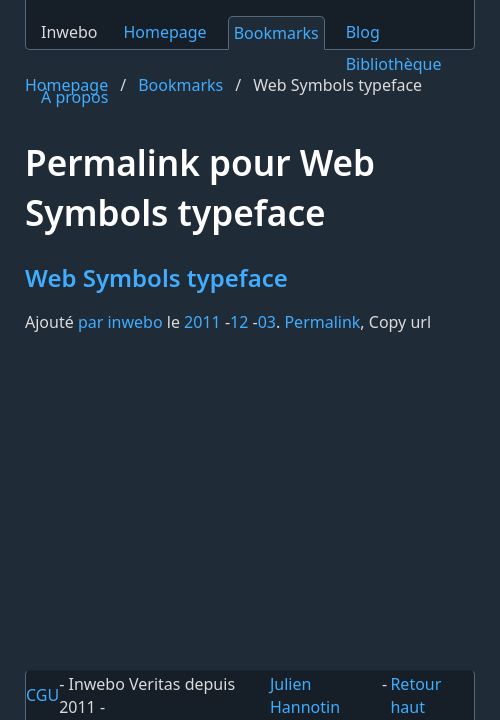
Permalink (322, 322)
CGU (42, 695)
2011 (202, 322)
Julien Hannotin (305, 695)
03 (267, 322)
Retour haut (415, 695)
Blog (363, 32)
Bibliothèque (394, 64)
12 (239, 322)
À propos (74, 97)
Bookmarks (276, 33)
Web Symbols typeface (156, 277)
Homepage (164, 32)
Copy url (400, 322)
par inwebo (120, 322)
